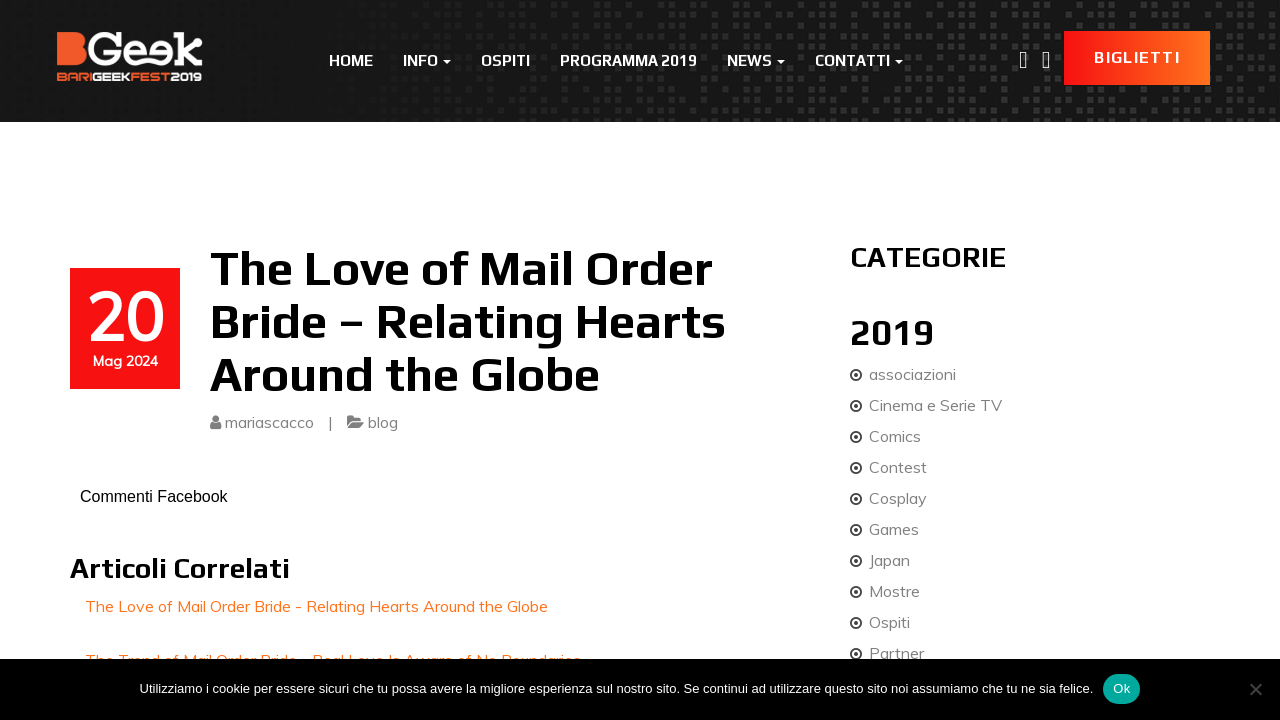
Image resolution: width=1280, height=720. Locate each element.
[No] (1255, 689)
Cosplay (898, 498)
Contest (898, 467)
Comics (895, 436)
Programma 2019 (628, 60)
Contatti (859, 60)
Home (351, 60)
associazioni (912, 374)
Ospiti (505, 60)
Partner (896, 653)
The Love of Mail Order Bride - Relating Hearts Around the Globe (316, 606)
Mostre (894, 591)
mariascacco (269, 422)
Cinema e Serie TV (935, 405)
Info (427, 60)
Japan (889, 560)
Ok (1121, 688)
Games (894, 529)
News (756, 60)
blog (383, 422)
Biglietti (1137, 57)
